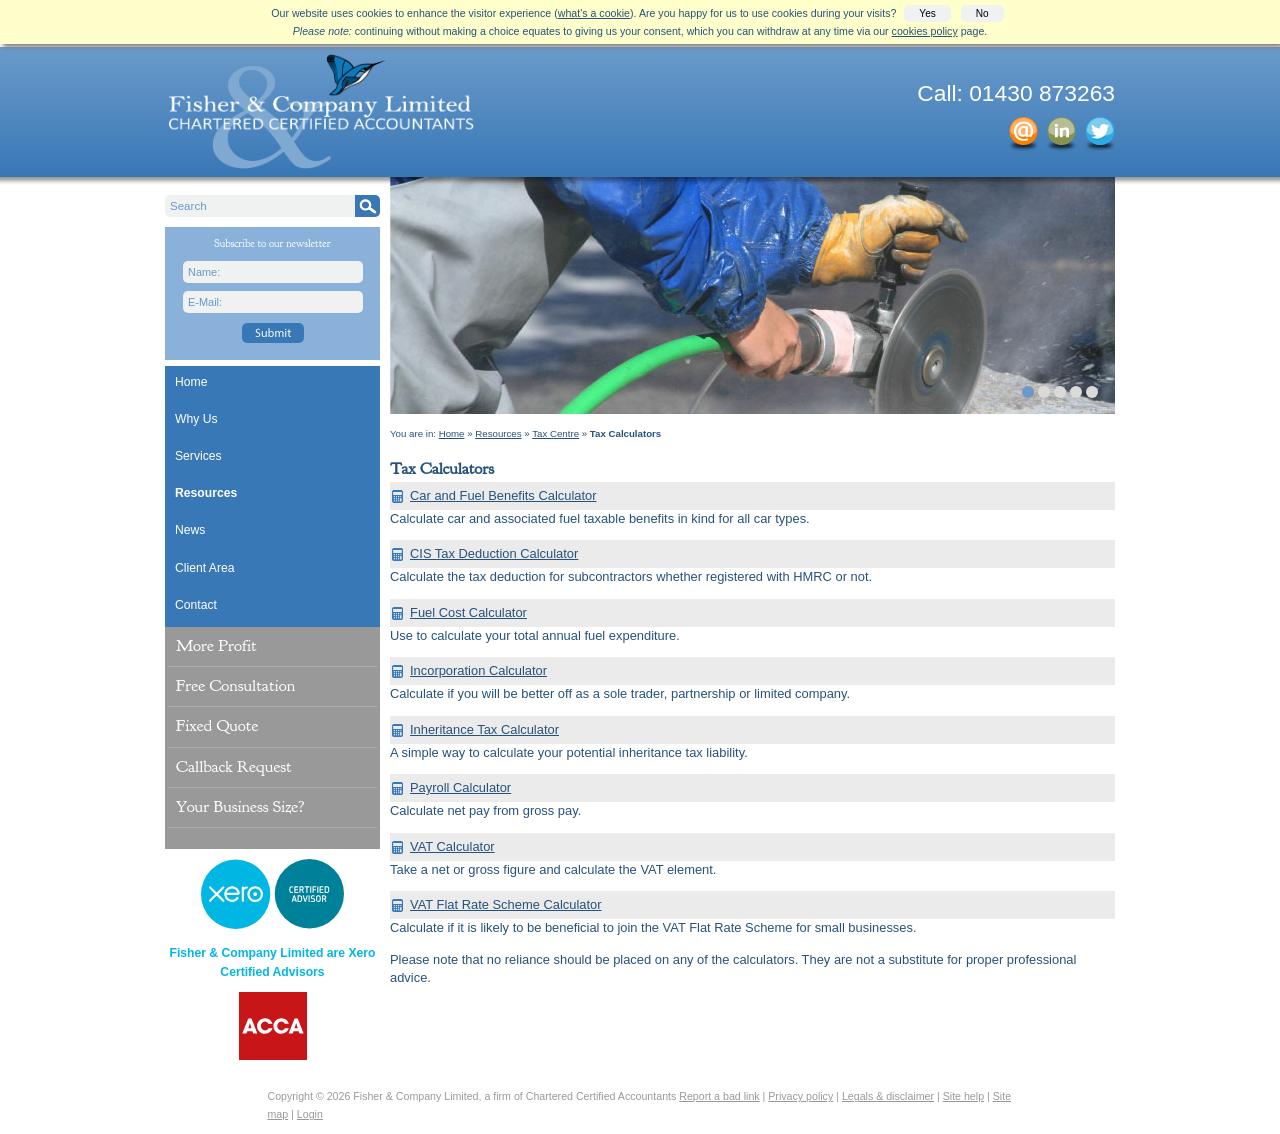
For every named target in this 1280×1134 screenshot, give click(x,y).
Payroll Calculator (460, 787)
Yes (927, 13)
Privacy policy (800, 1096)
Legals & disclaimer (888, 1096)
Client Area (204, 568)
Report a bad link (719, 1096)
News (190, 530)
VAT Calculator (452, 846)
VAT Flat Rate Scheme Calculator (506, 904)
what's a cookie (594, 13)
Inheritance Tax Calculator (484, 729)
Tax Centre (555, 433)
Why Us (196, 419)
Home (191, 382)
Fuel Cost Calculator (468, 612)
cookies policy (925, 31)
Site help (963, 1096)
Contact (196, 605)
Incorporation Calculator (478, 670)
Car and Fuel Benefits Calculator (503, 495)
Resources (206, 493)
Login (310, 1114)
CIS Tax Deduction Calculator (494, 553)
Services (198, 456)
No (982, 13)
